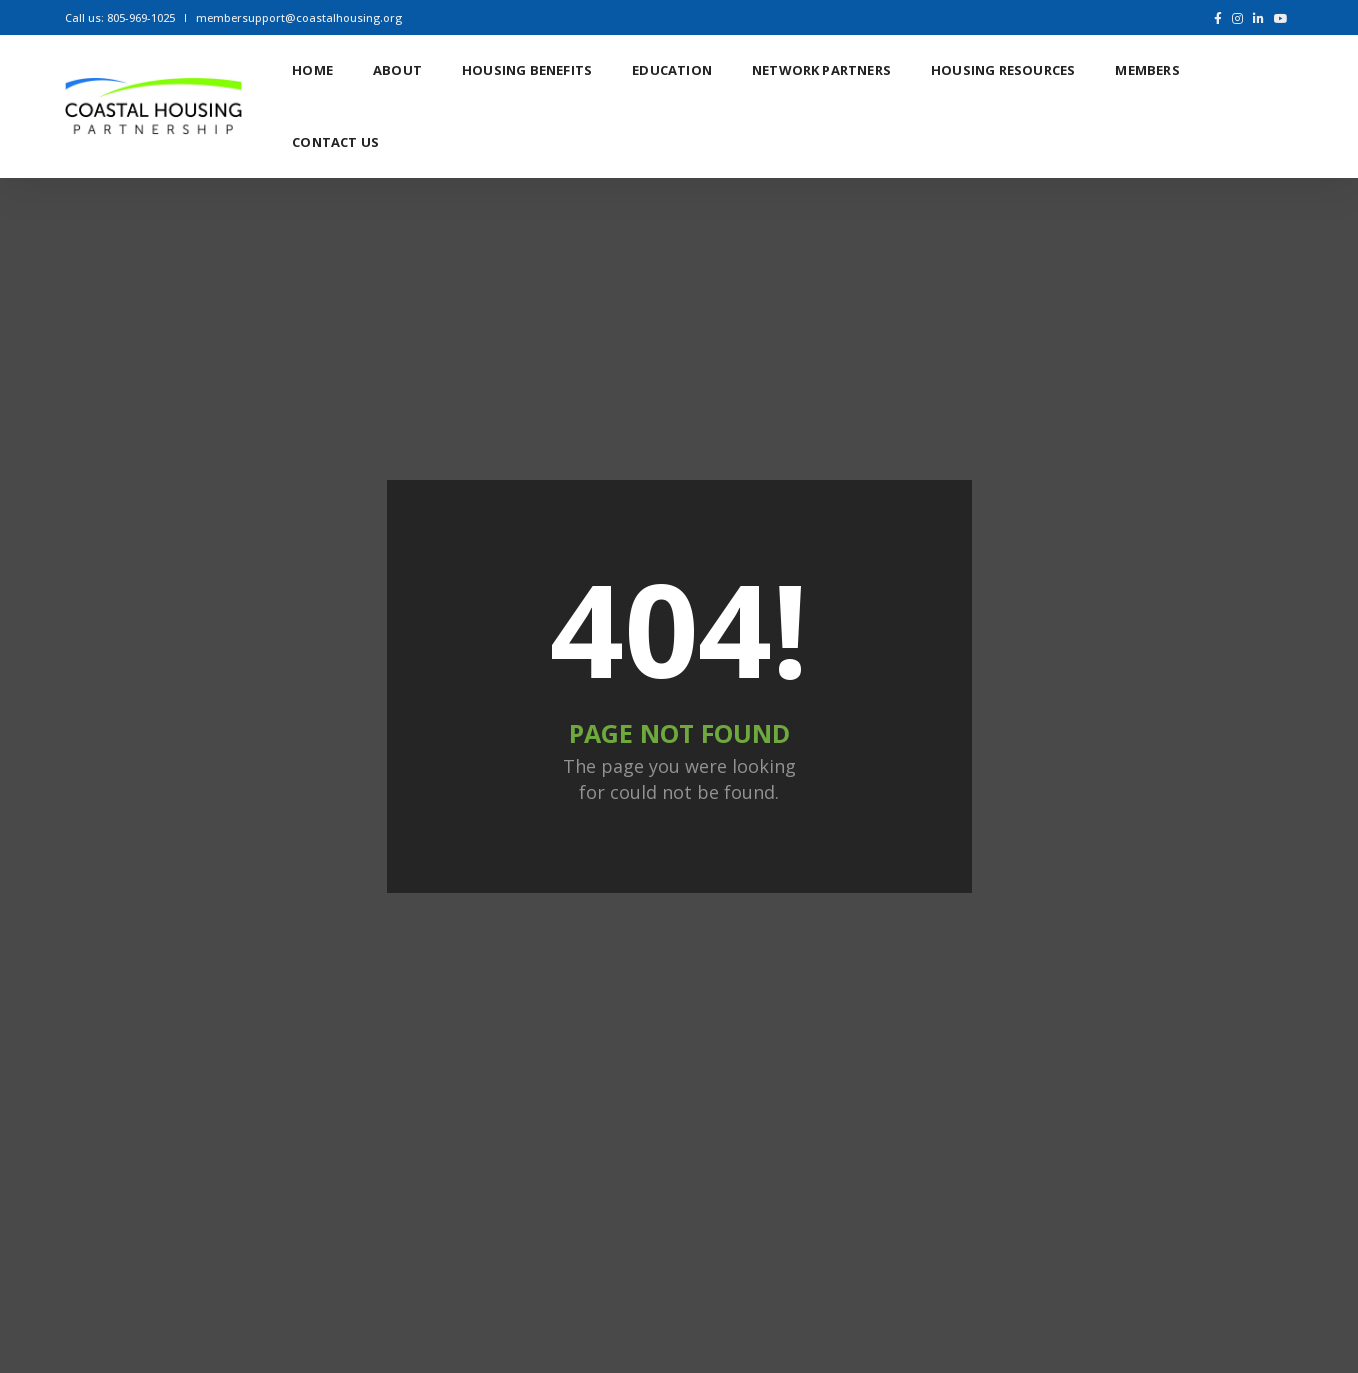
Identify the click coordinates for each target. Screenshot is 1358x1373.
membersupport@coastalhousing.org (299, 17)
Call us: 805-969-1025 (120, 17)
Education (672, 70)
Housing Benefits (527, 70)
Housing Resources (1003, 70)
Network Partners (821, 70)
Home (312, 70)
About (397, 70)
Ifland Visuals (1212, 1312)
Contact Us (335, 142)
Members (1147, 70)
